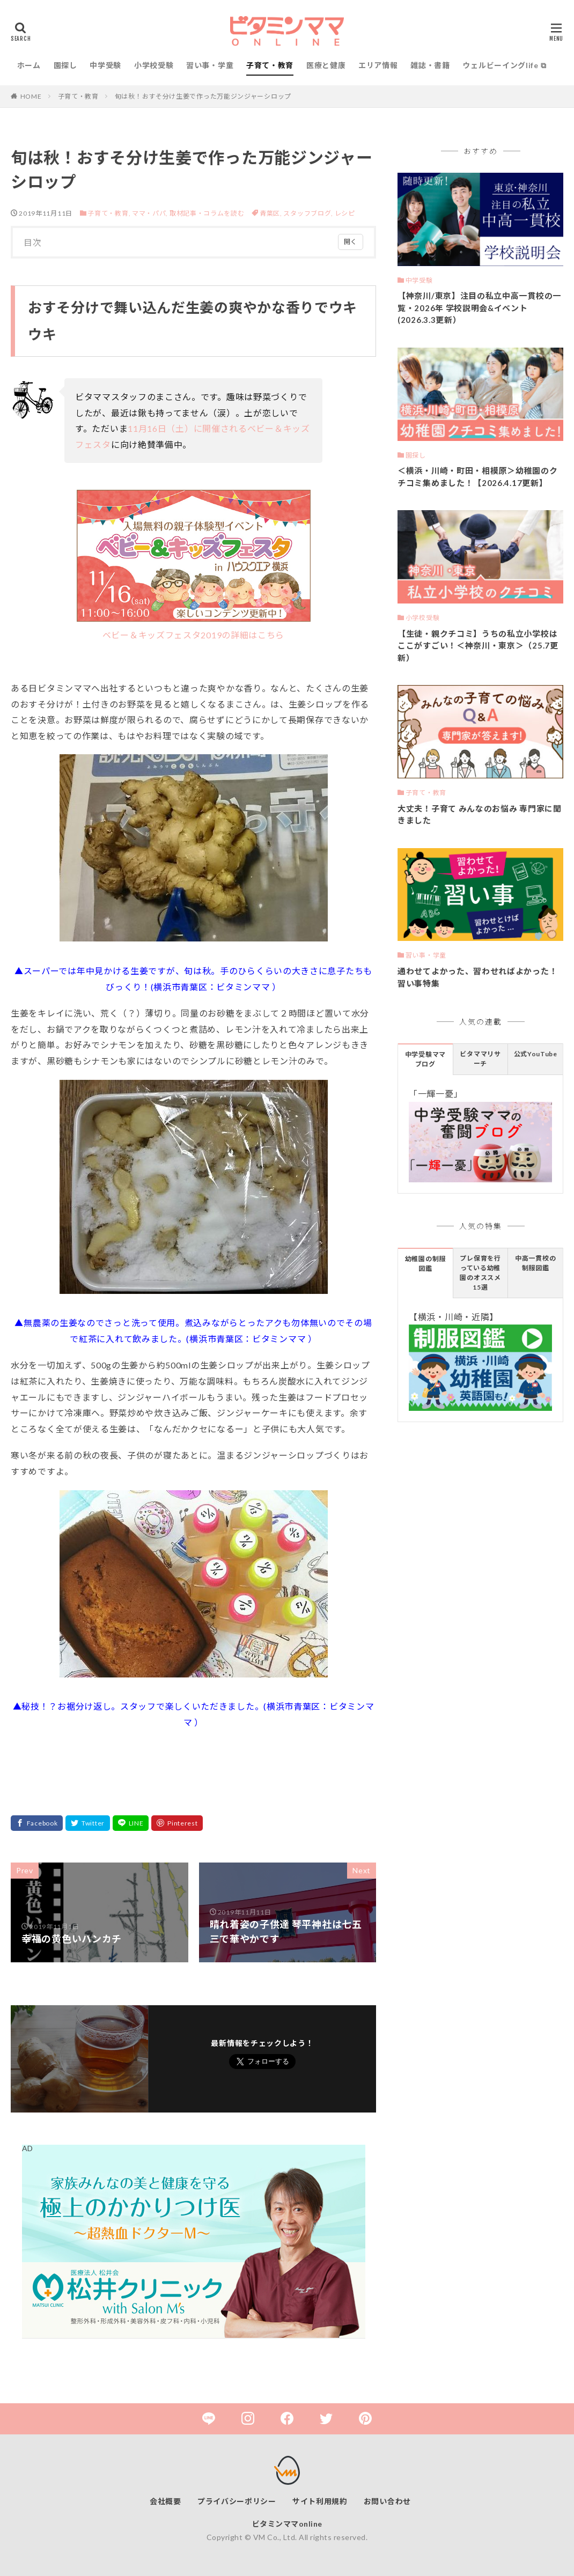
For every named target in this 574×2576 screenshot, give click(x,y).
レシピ (345, 213)
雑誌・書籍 (430, 65)
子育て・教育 (269, 65)
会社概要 (165, 2501)
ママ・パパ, (150, 213)
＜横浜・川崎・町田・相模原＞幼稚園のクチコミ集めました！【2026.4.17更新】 (477, 477)
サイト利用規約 (320, 2501)
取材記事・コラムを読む (207, 213)
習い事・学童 (209, 65)
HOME (31, 96)
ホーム (29, 65)
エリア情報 (378, 65)
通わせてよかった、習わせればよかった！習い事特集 (477, 977)
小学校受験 (154, 65)
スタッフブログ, (308, 213)
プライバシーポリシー (236, 2501)
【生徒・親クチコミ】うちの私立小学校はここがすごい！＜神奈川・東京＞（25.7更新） (478, 646)
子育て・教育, (108, 213)
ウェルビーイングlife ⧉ (504, 65)
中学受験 (105, 65)
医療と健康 (326, 65)
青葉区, (272, 213)
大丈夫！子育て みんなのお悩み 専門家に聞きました (480, 815)
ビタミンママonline (287, 2523)
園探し (65, 65)
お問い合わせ (387, 2501)
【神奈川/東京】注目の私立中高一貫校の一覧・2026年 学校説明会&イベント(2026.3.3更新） (479, 308)
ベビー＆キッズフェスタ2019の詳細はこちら (194, 565)
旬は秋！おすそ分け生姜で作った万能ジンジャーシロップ (203, 96)
